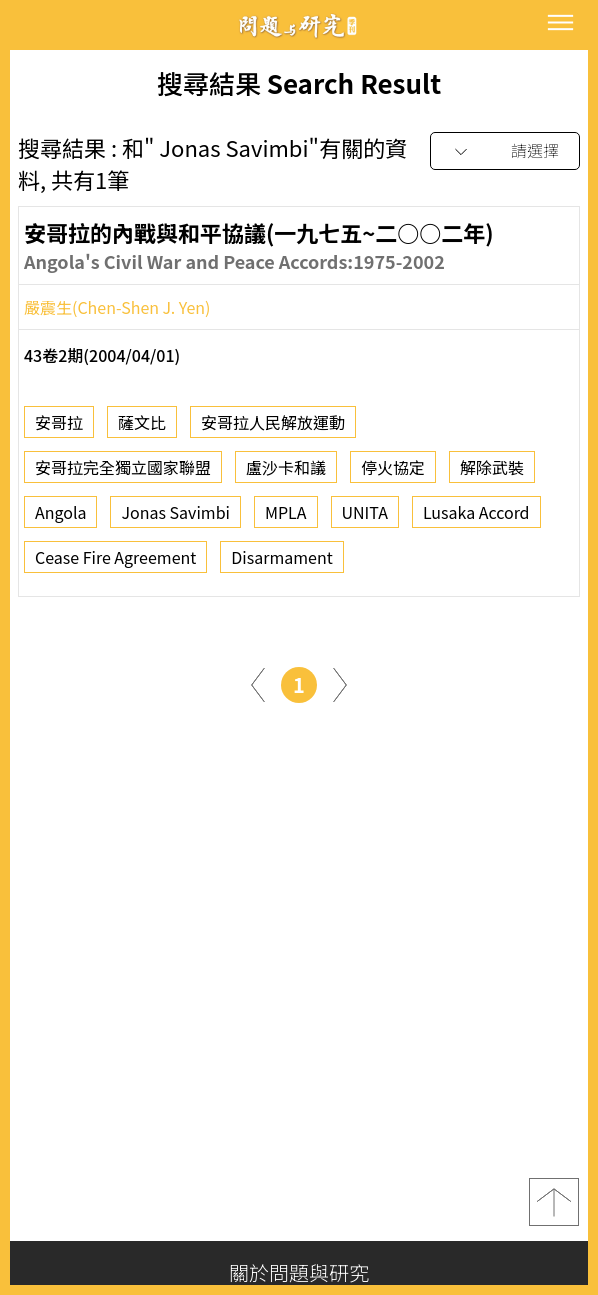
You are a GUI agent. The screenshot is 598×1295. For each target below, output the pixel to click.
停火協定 (393, 474)
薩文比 (142, 429)
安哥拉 (59, 429)
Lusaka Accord (476, 519)
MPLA (286, 519)
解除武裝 (492, 474)
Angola (60, 519)
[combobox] (505, 151)
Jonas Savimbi (175, 519)
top (554, 1202)
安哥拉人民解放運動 (273, 429)
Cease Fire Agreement (115, 564)
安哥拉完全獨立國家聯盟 (123, 474)
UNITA (365, 519)
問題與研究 (299, 25)
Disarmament (281, 564)
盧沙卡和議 (286, 474)
